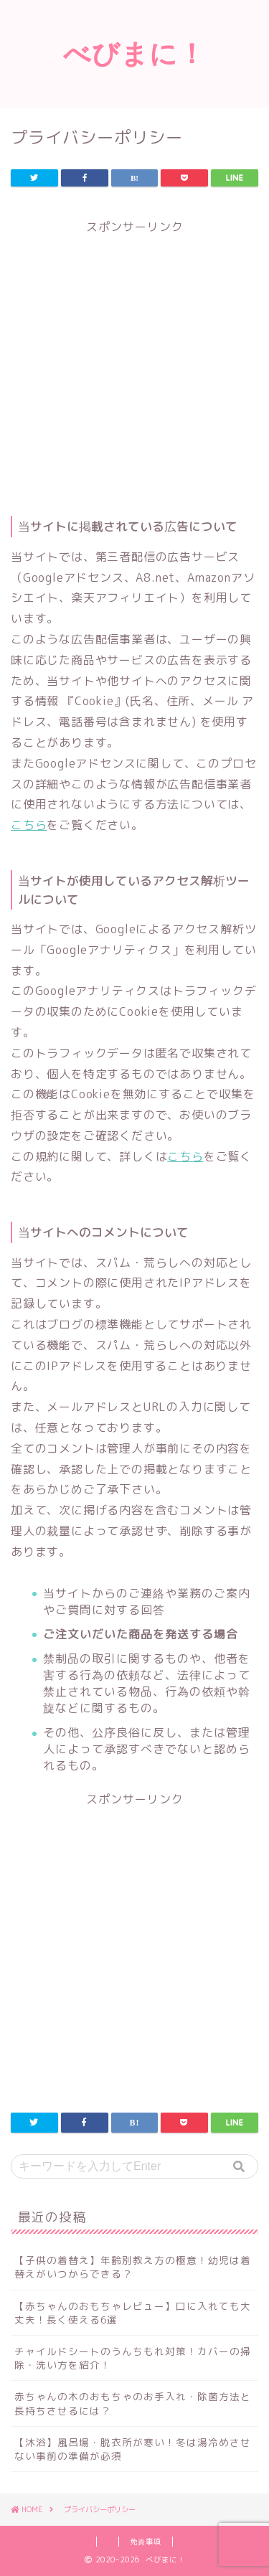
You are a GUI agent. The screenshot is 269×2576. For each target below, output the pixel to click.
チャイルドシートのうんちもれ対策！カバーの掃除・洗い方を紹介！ (132, 2358)
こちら (29, 825)
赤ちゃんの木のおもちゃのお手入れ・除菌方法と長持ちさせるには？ (132, 2403)
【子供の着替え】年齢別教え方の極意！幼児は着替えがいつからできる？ (132, 2266)
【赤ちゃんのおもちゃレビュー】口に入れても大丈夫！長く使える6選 (132, 2312)
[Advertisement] (134, 369)
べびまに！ (134, 53)
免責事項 (145, 2542)
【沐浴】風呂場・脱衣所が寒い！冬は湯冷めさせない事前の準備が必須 (132, 2449)
